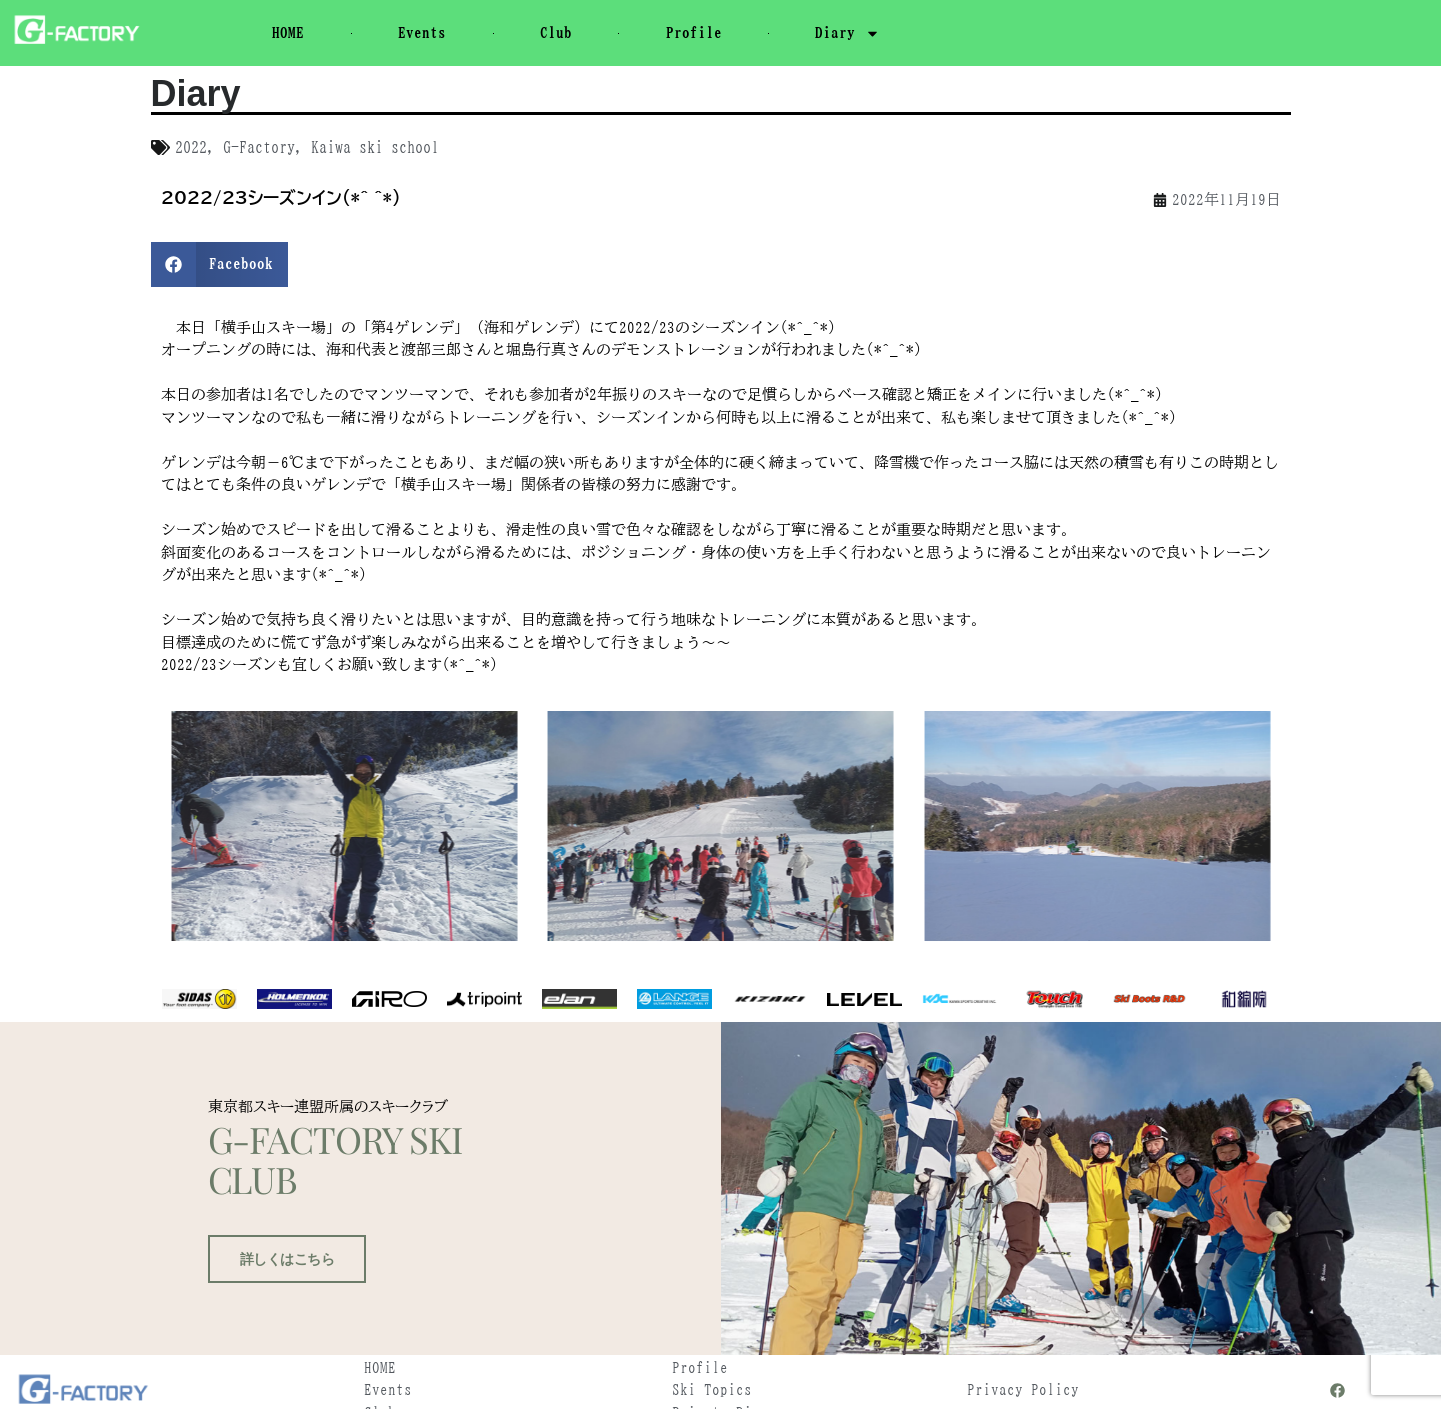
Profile (694, 32)
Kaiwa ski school (375, 147)
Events (422, 32)
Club (556, 32)
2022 (191, 147)
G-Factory (259, 147)
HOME (288, 32)
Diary (847, 33)
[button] (220, 264)
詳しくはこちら (281, 1375)
